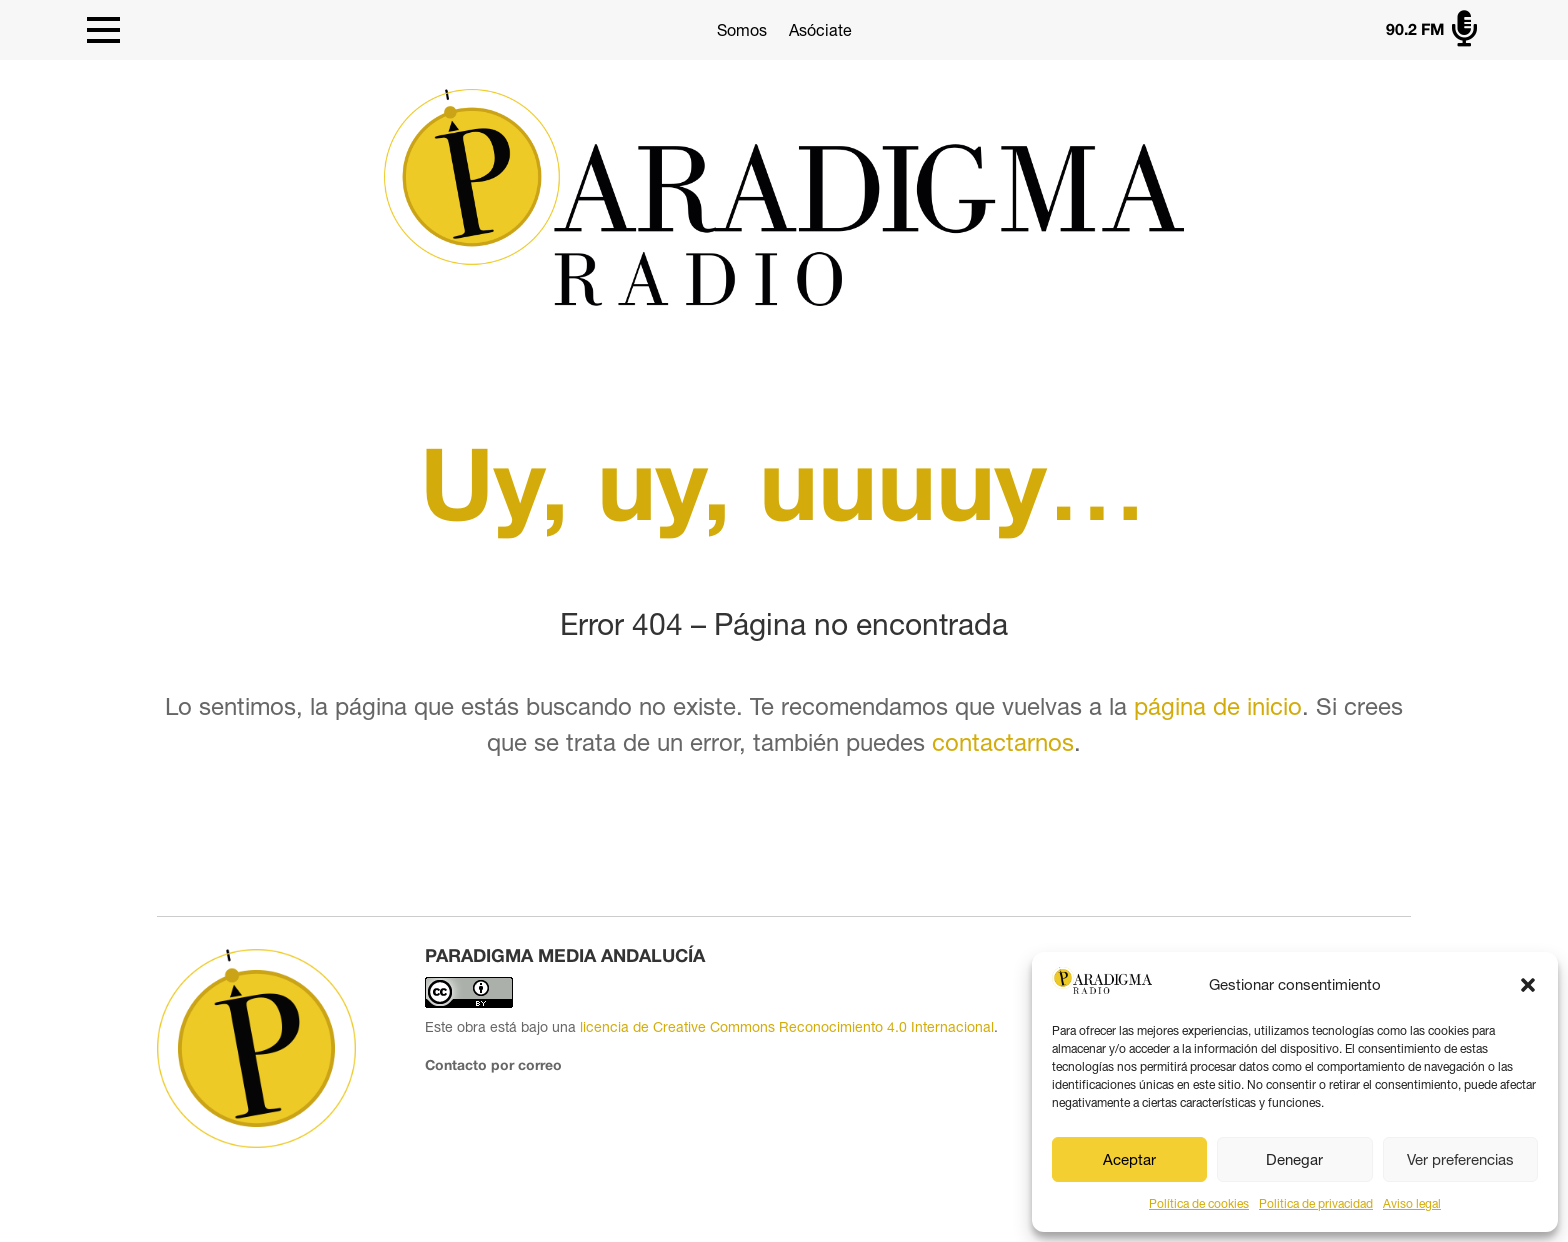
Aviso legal (1412, 1204)
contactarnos (1003, 742)
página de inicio (1218, 706)
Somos (742, 30)
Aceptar (1129, 1159)
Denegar (1294, 1159)
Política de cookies (1199, 1204)
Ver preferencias (1460, 1159)
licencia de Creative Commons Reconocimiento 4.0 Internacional (787, 1027)
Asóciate (820, 30)
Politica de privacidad (1316, 1204)
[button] (1528, 985)
